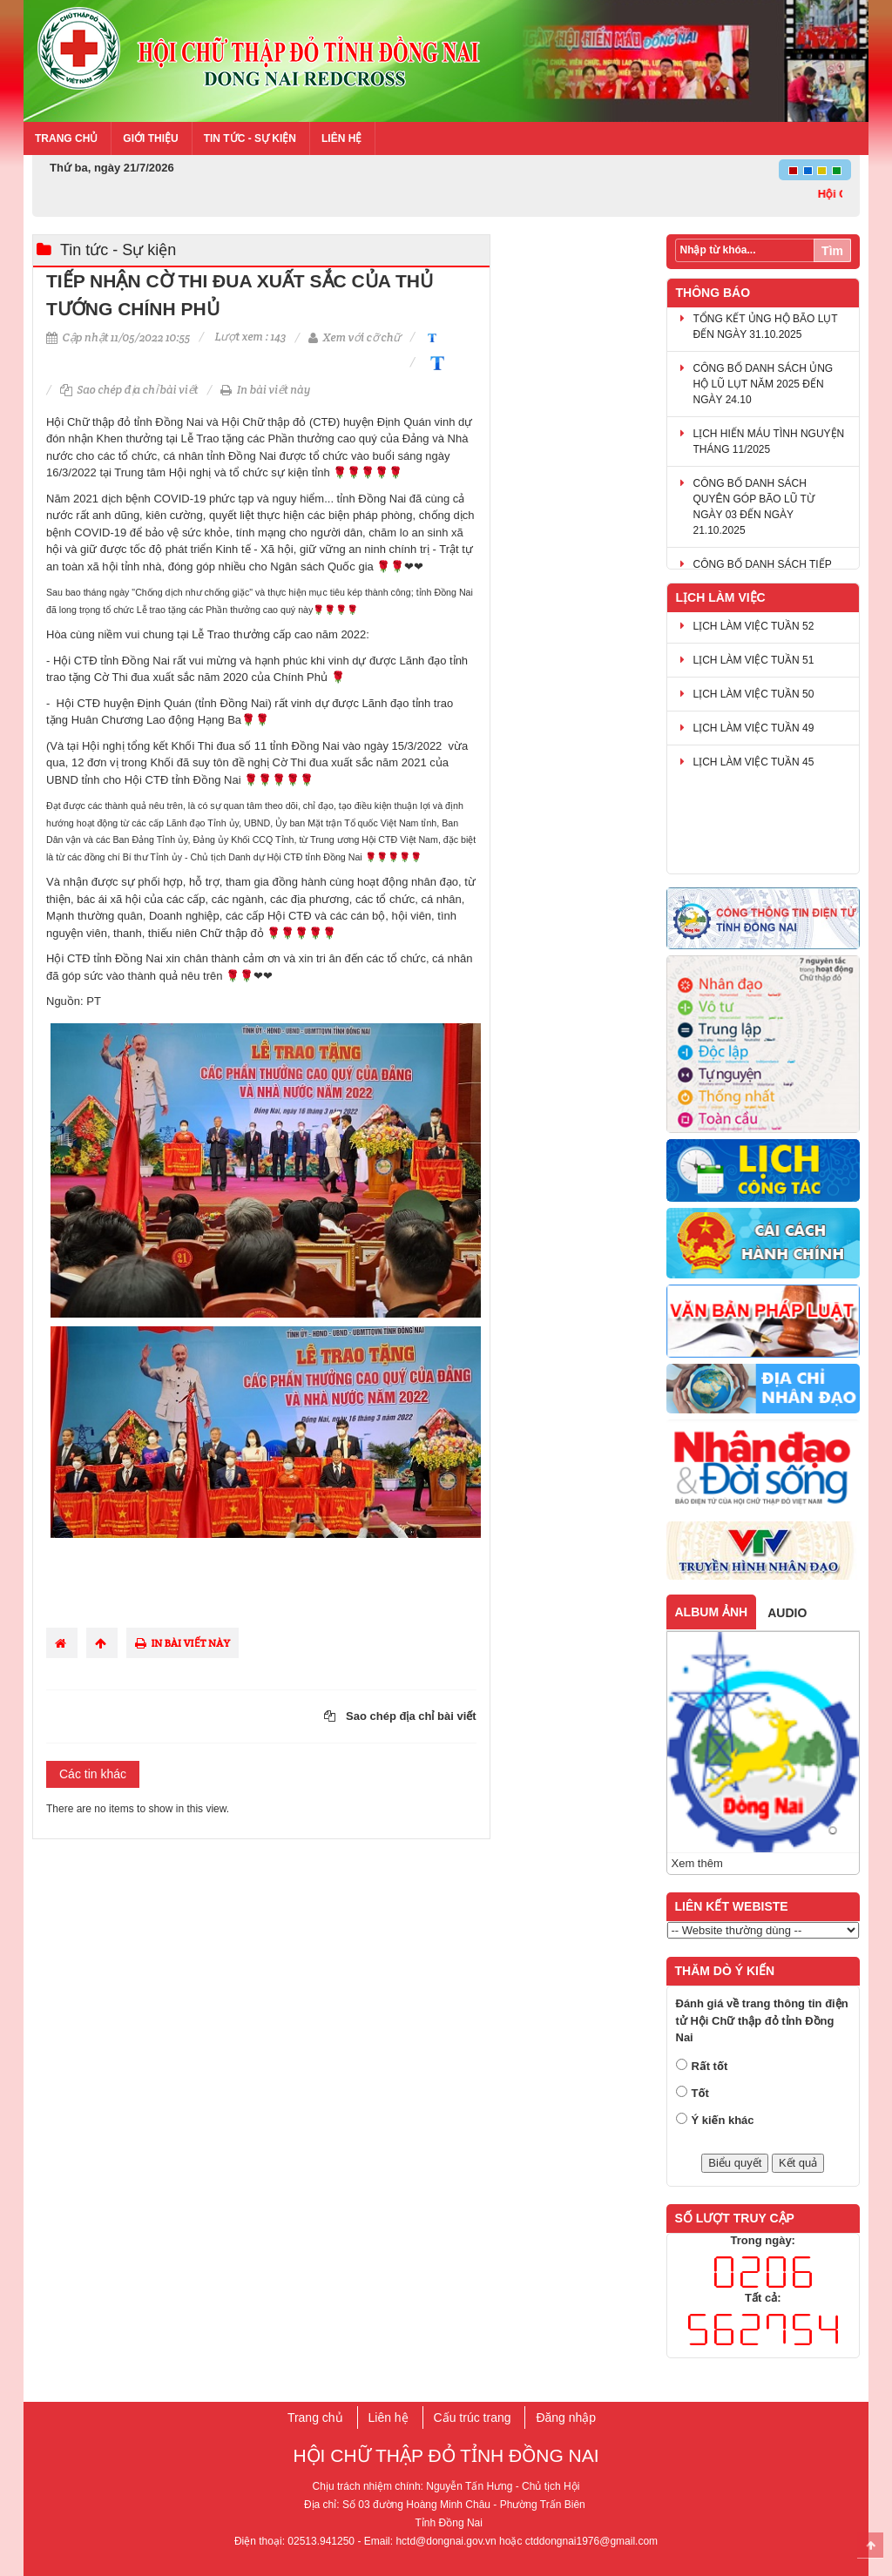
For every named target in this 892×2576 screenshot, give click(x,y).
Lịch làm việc (721, 597)
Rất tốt (710, 2066)
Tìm (832, 251)
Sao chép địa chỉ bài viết (129, 389)
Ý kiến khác (723, 2120)
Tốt (700, 2093)
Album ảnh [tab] (711, 1612)
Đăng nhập (566, 2417)
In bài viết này (265, 389)
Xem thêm (697, 1863)
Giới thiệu (150, 138)
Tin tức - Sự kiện (250, 138)
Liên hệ (341, 138)
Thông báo (713, 293)
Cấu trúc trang (472, 2417)
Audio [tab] (787, 1613)
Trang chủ (66, 138)
